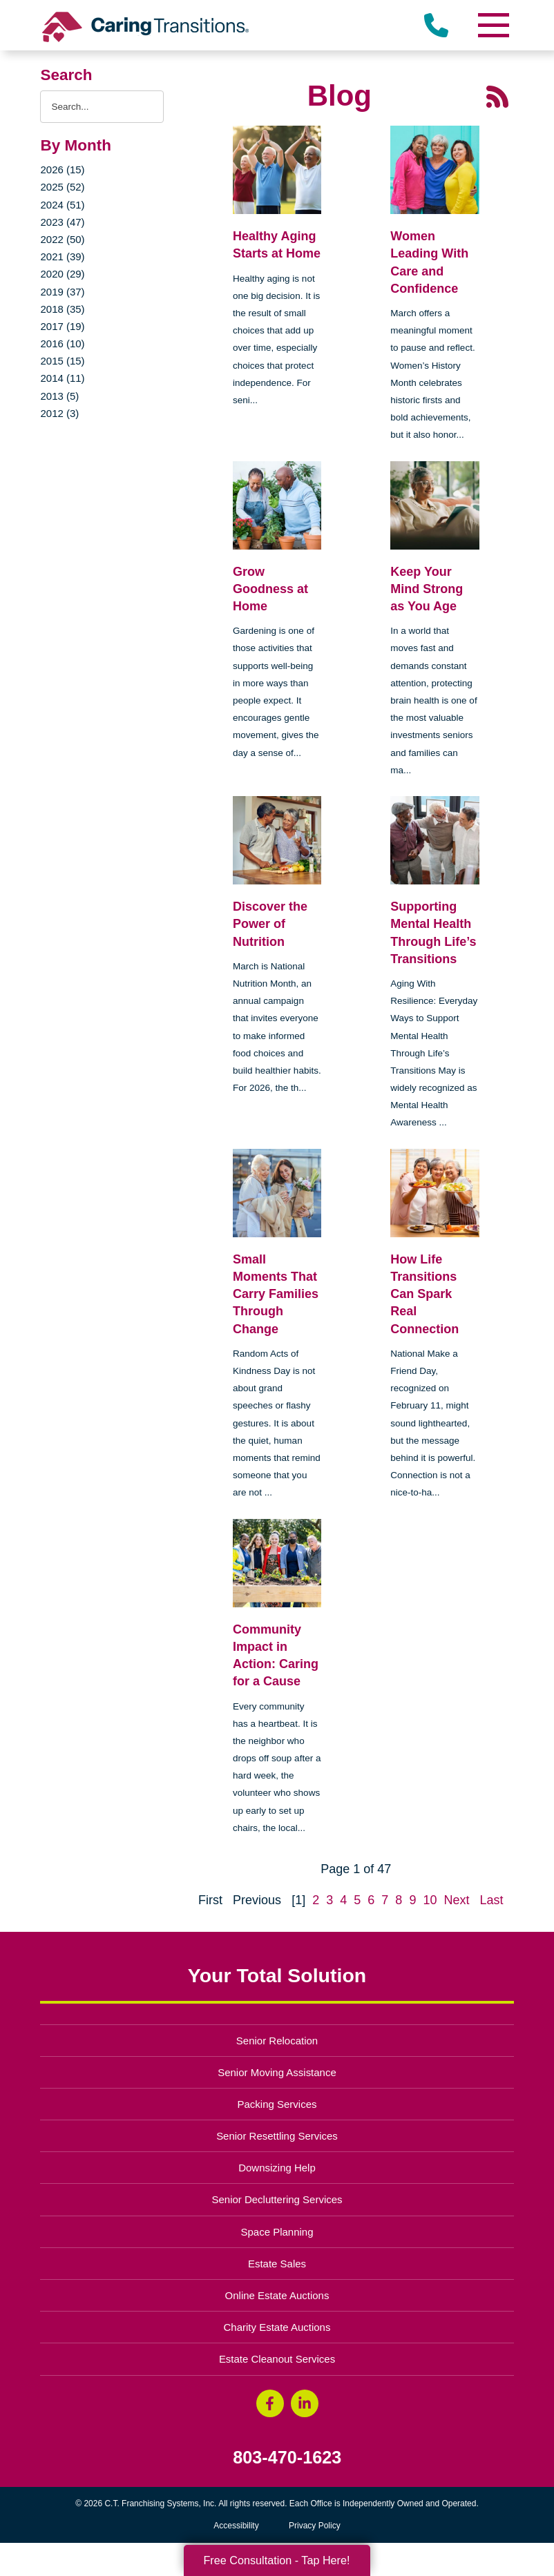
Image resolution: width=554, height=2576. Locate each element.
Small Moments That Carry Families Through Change (275, 1294)
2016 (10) (62, 343)
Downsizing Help (277, 2167)
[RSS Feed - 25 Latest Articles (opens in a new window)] (497, 96)
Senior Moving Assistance (277, 2072)
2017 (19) (62, 326)
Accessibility (235, 2525)
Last (491, 1900)
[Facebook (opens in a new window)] (270, 2403)
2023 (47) (62, 222)
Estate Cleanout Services (277, 2359)
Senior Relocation (277, 2040)
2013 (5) (59, 396)
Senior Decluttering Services (276, 2199)
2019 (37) (62, 292)
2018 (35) (62, 309)
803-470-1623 (287, 2457)
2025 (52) (62, 187)
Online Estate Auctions (277, 2295)
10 (430, 1900)
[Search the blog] (102, 106)
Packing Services (277, 2104)
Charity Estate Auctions (277, 2327)
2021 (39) (62, 256)
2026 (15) (62, 169)
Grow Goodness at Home (270, 589)
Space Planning (277, 2232)
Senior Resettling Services (277, 2136)
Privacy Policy (315, 2525)
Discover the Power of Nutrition (270, 924)
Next (456, 1900)
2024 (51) (62, 205)
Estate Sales (277, 2263)
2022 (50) (62, 239)
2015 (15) (62, 361)
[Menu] (493, 25)
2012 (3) (59, 413)
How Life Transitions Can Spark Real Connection (424, 1294)
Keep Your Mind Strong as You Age (426, 589)
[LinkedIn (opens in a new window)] (304, 2403)
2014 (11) (62, 378)
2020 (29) (62, 274)
